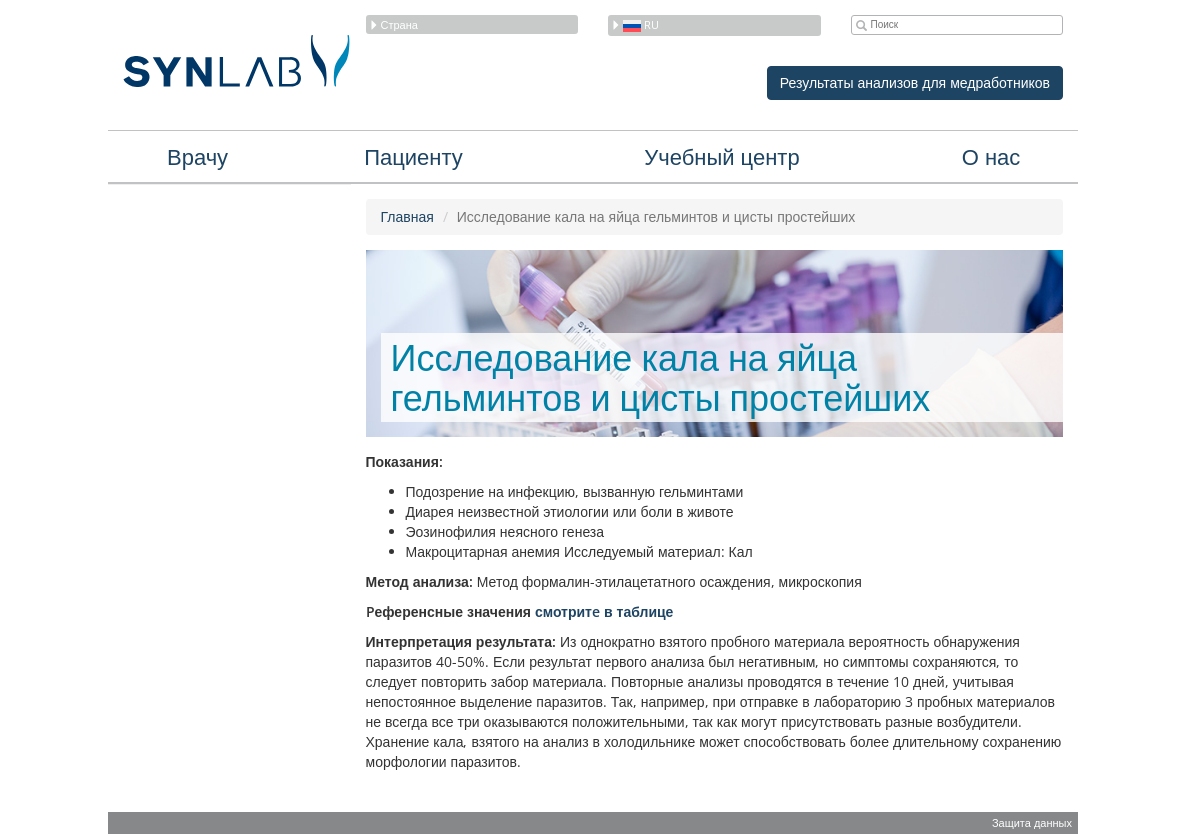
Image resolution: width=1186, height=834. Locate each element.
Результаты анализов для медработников (915, 82)
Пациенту (413, 156)
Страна (393, 24)
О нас (991, 156)
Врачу (197, 156)
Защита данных (1032, 822)
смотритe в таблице (604, 611)
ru (635, 24)
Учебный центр (721, 156)
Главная (407, 216)
